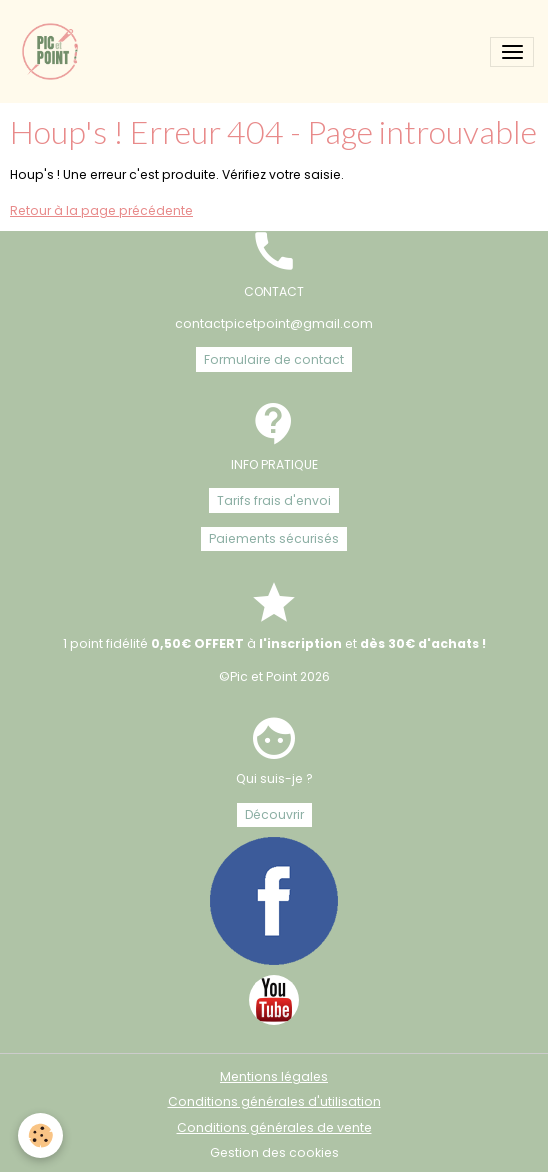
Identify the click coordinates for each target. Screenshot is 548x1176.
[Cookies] (40, 1135)
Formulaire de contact (274, 359)
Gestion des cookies (274, 1152)
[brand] (55, 51)
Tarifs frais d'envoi (274, 500)
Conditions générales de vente (274, 1127)
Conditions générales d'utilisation (274, 1101)
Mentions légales (274, 1076)
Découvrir (274, 814)
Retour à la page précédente (101, 210)
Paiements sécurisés (274, 538)
